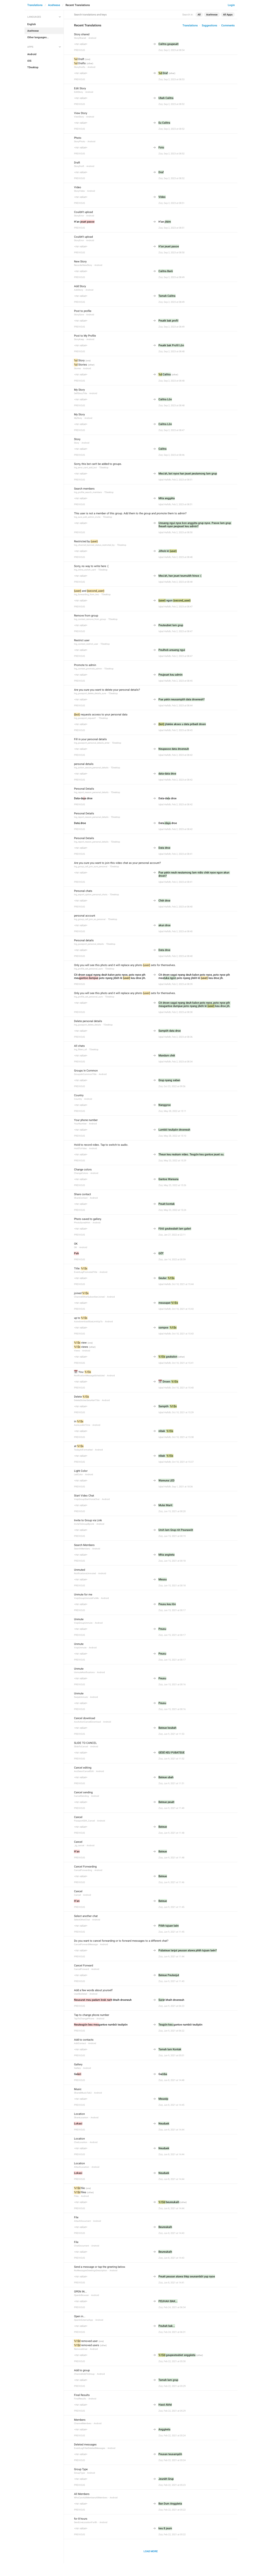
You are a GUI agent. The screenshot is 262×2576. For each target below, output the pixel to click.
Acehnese (54, 5)
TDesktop (103, 467)
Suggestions (209, 25)
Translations (35, 5)
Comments (228, 25)
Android (92, 38)
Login (231, 5)
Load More (151, 2551)
